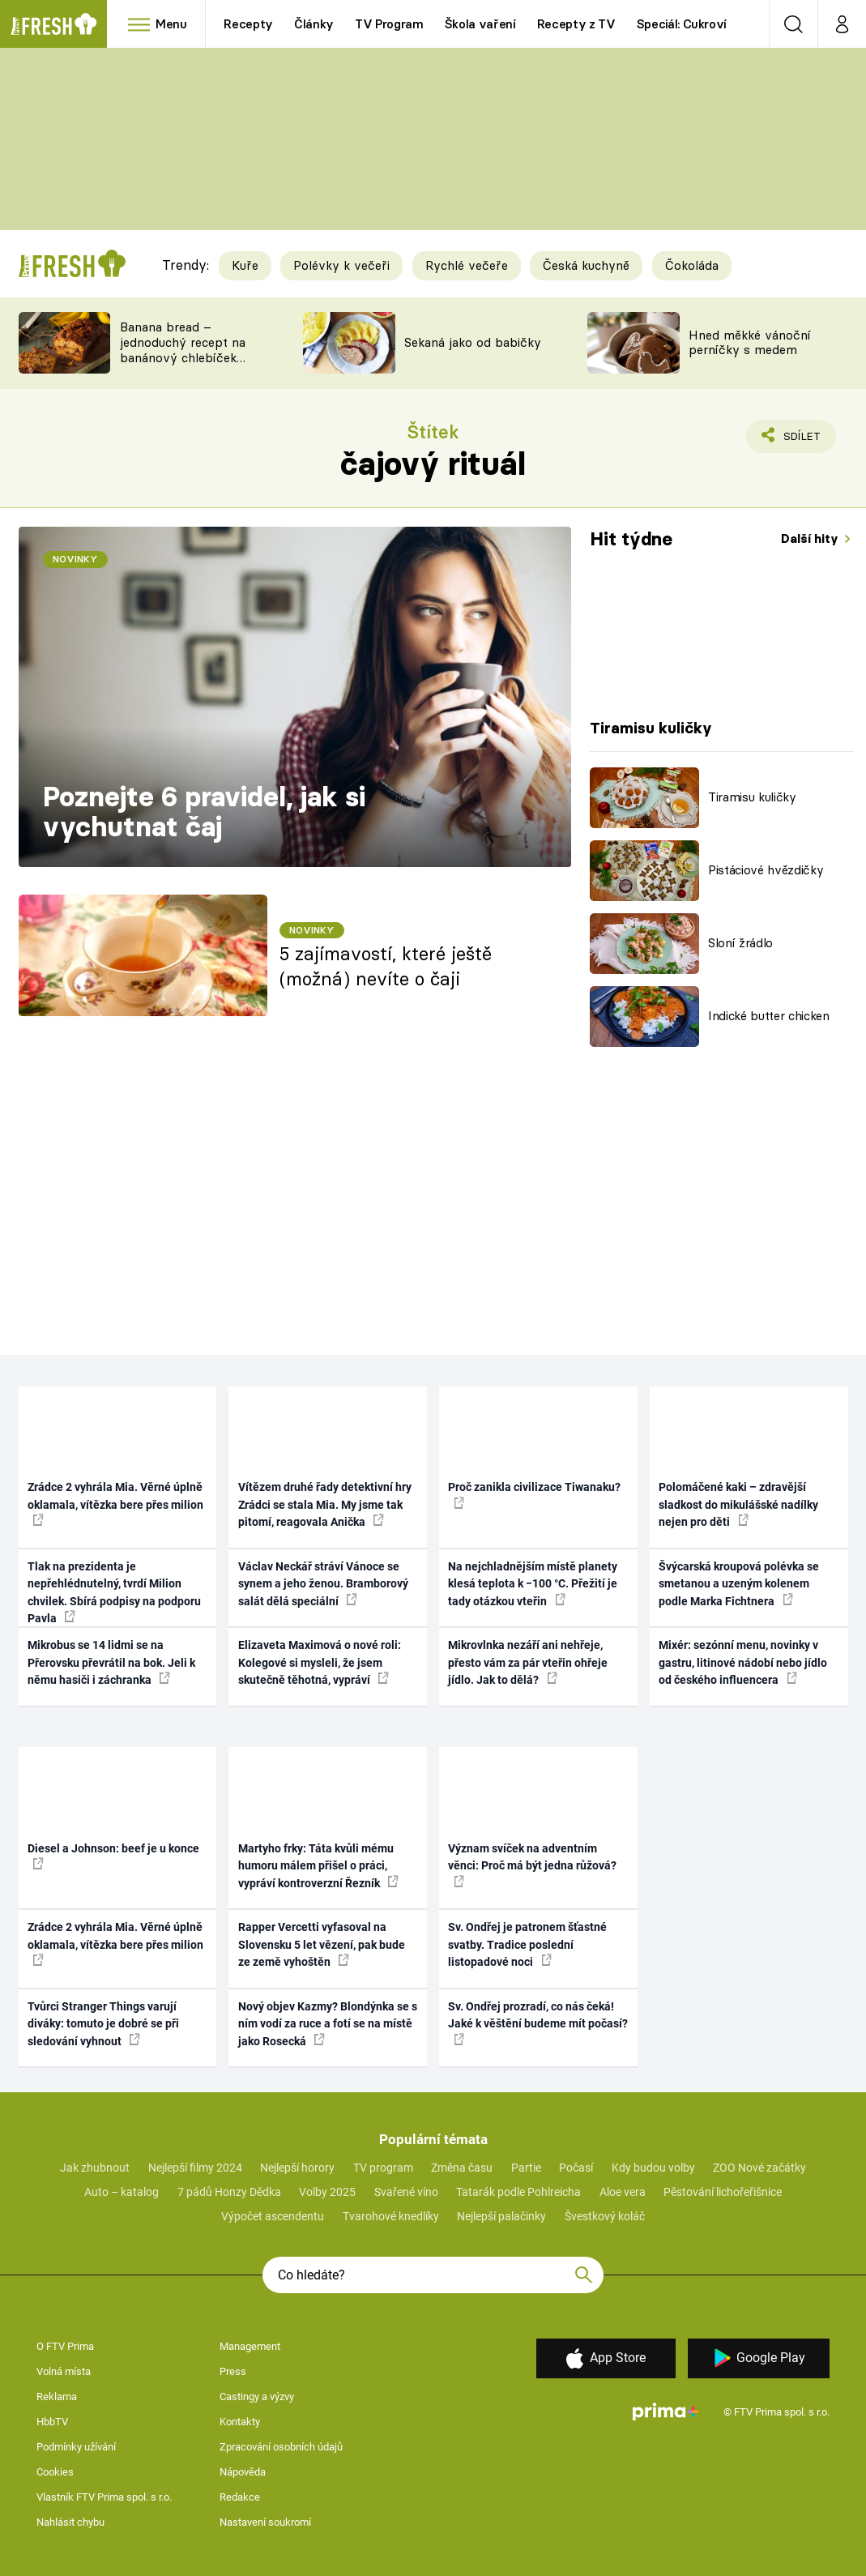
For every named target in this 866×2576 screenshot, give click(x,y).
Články (314, 24)
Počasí (576, 2167)
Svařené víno (406, 2191)
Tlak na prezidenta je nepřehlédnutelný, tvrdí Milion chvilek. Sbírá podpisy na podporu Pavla (114, 1592)
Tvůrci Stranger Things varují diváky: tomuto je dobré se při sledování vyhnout (103, 2024)
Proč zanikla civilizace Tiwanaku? (534, 1494)
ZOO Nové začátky (759, 2167)
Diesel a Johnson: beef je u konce (113, 1855)
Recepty (248, 24)
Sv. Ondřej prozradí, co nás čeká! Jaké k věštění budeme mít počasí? (538, 2022)
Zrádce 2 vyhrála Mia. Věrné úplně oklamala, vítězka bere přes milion (115, 1503)
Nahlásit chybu (70, 2522)
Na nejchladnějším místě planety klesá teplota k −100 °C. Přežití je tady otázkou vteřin (532, 1584)
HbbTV (52, 2422)
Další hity (811, 538)
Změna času (462, 2167)
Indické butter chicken (769, 1015)
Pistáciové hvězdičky (765, 870)
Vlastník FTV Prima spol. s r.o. (104, 2497)
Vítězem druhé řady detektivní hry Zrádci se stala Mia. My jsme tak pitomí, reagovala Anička (325, 1504)
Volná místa (63, 2371)
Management (250, 2346)
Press (233, 2371)
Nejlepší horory (297, 2167)
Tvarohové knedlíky (391, 2216)
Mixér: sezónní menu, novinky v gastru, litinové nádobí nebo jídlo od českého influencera (743, 1662)
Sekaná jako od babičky (472, 342)
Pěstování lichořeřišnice (722, 2191)
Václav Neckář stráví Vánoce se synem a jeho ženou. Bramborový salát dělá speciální (323, 1584)
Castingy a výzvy (257, 2396)
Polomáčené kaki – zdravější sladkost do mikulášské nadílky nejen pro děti (738, 1504)
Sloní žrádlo (740, 943)
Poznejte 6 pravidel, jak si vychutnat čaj (204, 812)
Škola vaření (480, 24)
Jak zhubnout (95, 2167)
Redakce (240, 2497)
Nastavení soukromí (265, 2522)
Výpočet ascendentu (272, 2216)
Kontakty (240, 2422)
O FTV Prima (65, 2346)
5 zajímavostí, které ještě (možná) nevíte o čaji (385, 966)
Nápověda (243, 2472)
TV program (383, 2167)
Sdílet (793, 440)
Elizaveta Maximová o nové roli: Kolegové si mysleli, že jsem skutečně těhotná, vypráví (319, 1662)
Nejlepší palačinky (501, 2216)
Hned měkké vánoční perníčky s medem (750, 342)
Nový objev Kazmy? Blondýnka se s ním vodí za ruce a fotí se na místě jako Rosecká (327, 2024)
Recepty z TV (576, 24)
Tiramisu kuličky (752, 797)
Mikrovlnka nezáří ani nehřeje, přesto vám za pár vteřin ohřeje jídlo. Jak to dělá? (528, 1662)
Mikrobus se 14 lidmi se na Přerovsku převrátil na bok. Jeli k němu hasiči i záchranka (111, 1662)
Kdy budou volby (653, 2167)
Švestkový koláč (605, 2216)
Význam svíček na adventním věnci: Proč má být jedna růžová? (532, 1864)
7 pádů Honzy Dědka (229, 2191)
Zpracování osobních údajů (281, 2447)
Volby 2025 (327, 2191)
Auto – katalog (121, 2191)
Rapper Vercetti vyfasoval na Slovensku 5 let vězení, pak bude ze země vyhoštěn (321, 1944)
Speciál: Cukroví (682, 24)
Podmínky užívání (76, 2447)
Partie (526, 2167)
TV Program (389, 24)
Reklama (56, 2396)
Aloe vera (622, 2191)
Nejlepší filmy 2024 (195, 2167)
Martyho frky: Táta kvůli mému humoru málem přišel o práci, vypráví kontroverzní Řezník (318, 1866)
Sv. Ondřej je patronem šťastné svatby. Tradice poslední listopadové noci (527, 1944)
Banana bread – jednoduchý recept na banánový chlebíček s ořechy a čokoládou (182, 349)
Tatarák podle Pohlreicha (518, 2191)
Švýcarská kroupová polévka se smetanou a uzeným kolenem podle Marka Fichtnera (739, 1584)
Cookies (55, 2472)
